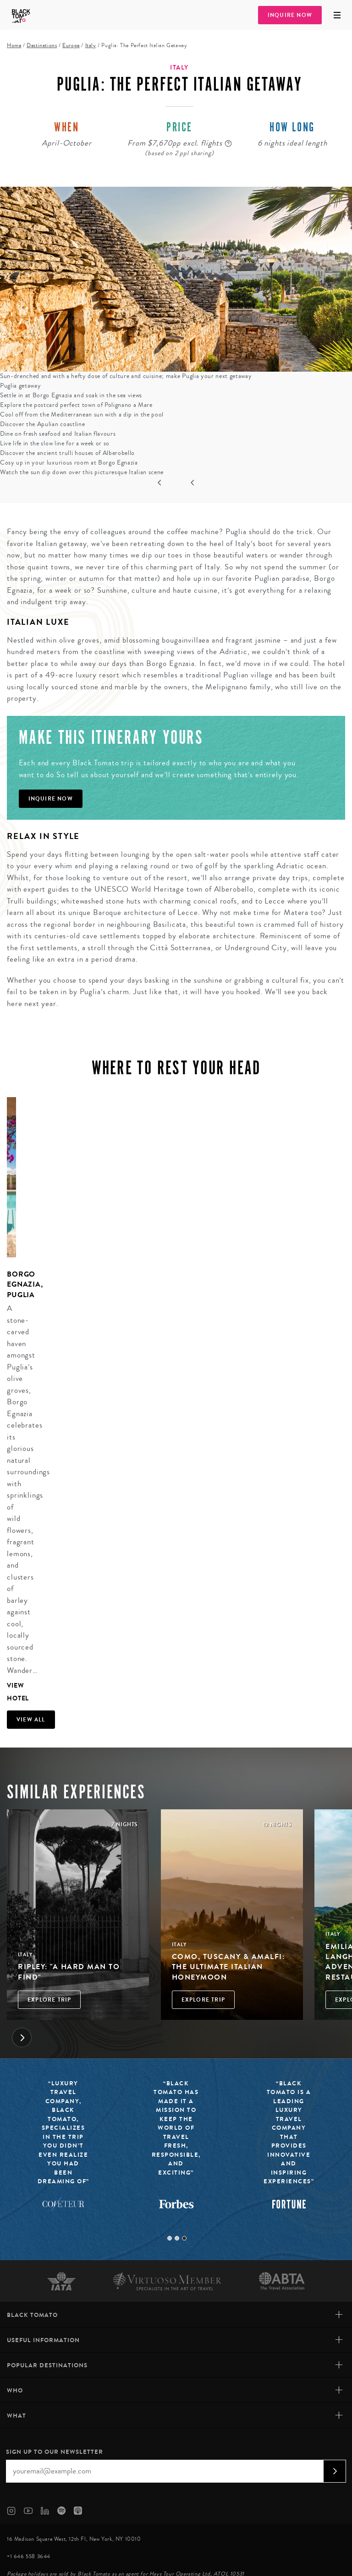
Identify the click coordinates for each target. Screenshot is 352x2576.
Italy (90, 45)
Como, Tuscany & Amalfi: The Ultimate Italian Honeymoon (228, 1966)
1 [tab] (169, 2238)
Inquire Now (290, 15)
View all (30, 1720)
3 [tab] (184, 2238)
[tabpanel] (8, 1401)
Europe (71, 45)
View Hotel (11, 1692)
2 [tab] (177, 2238)
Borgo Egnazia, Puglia (25, 1284)
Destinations (42, 45)
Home (14, 45)
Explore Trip (49, 2000)
